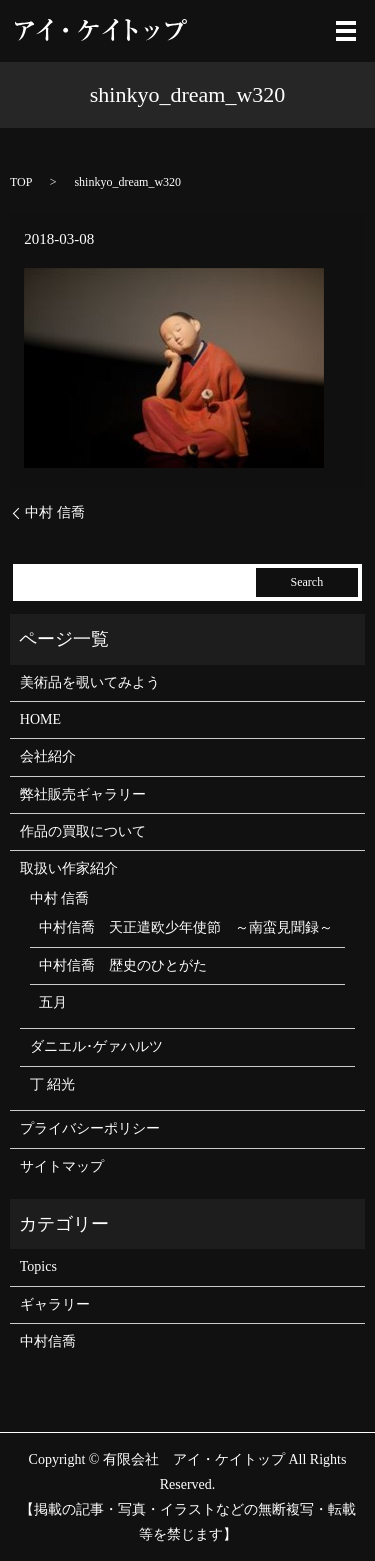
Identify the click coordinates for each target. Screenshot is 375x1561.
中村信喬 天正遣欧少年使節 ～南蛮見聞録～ (186, 927)
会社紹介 (48, 756)
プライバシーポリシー (90, 1128)
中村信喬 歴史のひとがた (123, 965)
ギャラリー (55, 1304)
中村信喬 (48, 1341)
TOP (21, 182)
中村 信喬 (55, 512)
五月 (53, 1002)
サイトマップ (62, 1166)
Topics (38, 1266)
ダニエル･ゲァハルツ (96, 1046)
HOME (40, 719)
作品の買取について (83, 831)
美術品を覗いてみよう (90, 682)
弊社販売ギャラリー (83, 794)
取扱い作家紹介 (69, 868)
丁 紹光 (53, 1084)
